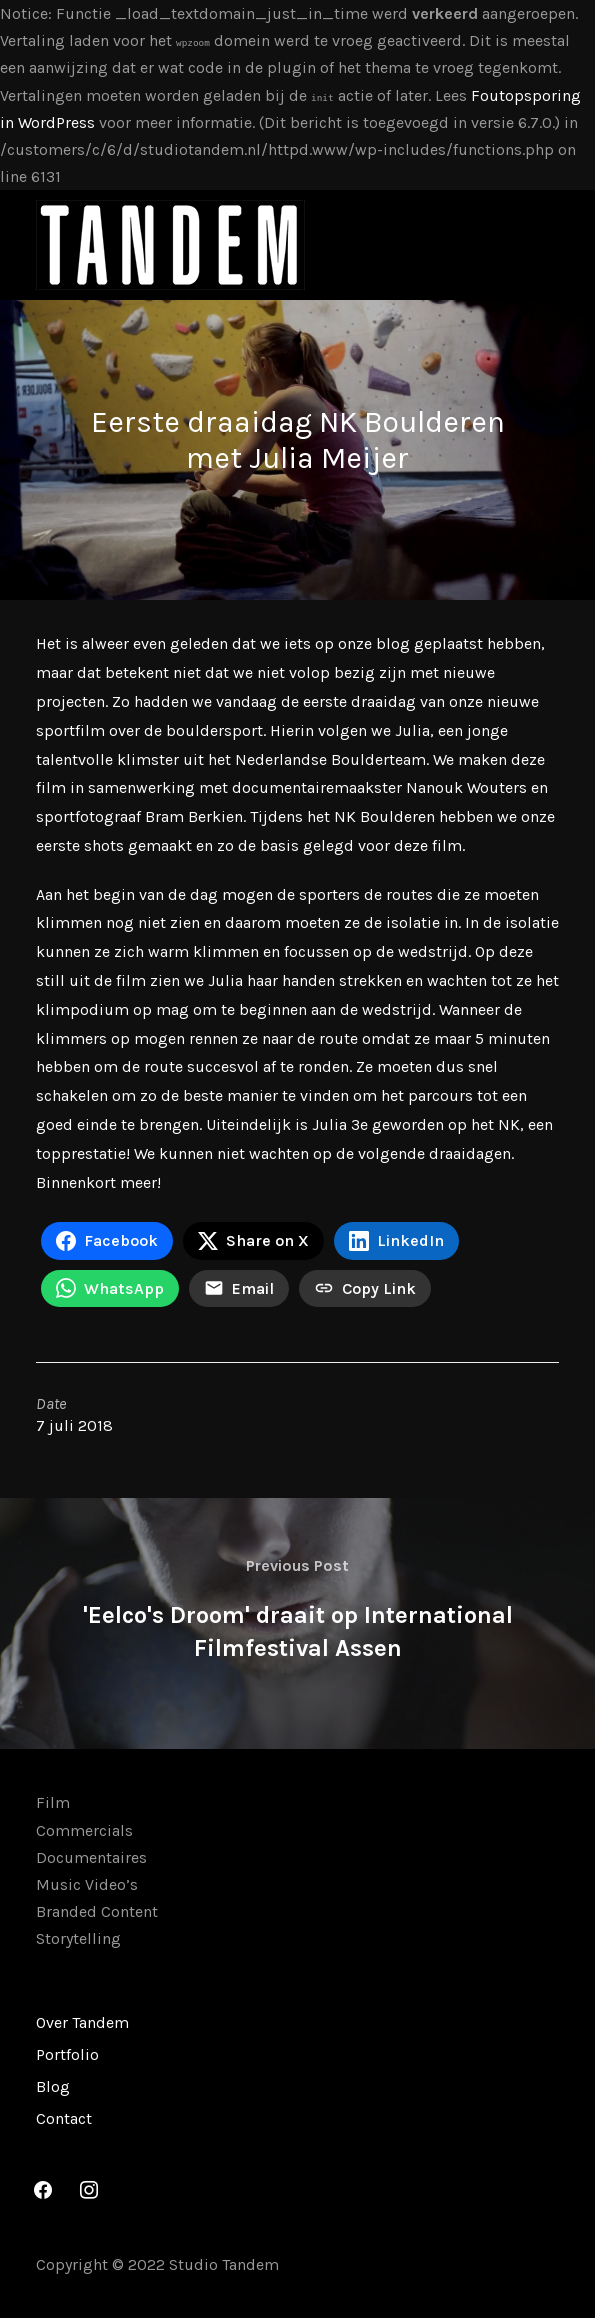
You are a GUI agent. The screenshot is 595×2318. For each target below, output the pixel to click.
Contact (64, 2118)
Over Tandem (82, 2022)
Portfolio (67, 2054)
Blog (53, 2086)
